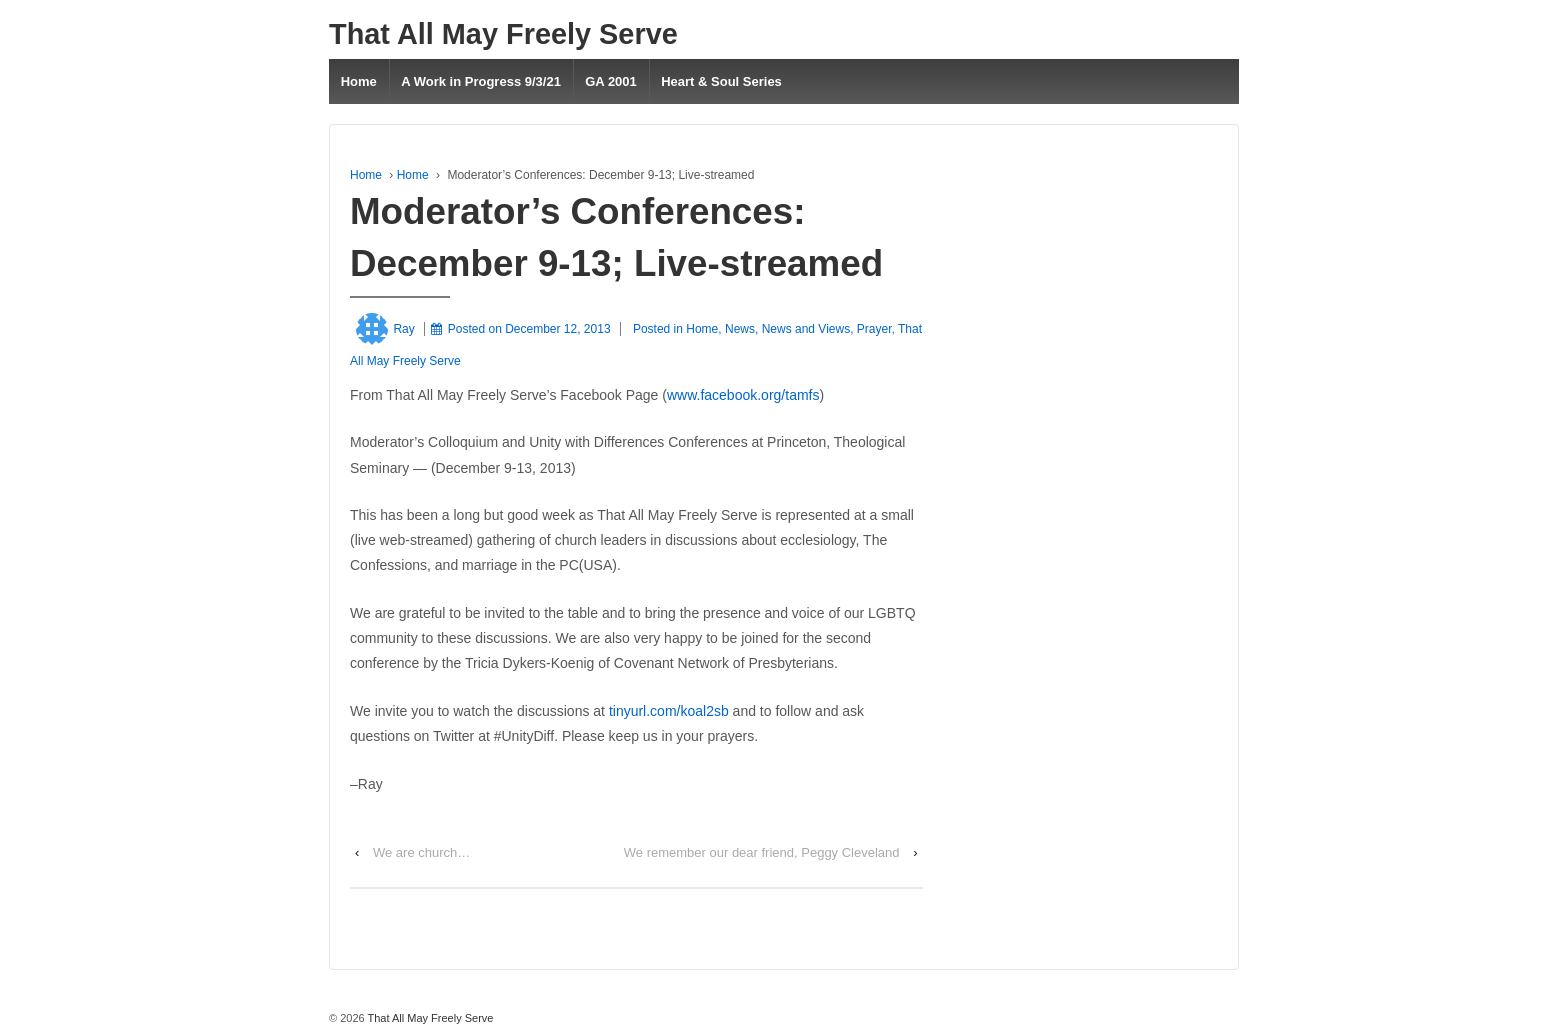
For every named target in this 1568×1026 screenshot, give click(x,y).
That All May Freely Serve (503, 34)
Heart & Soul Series (721, 81)
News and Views (806, 329)
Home (359, 81)
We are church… (421, 852)
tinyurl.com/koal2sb (669, 711)
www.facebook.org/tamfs (743, 395)
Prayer (874, 329)
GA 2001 (611, 81)
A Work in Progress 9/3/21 (481, 81)
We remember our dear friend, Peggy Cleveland (762, 852)
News (740, 329)
